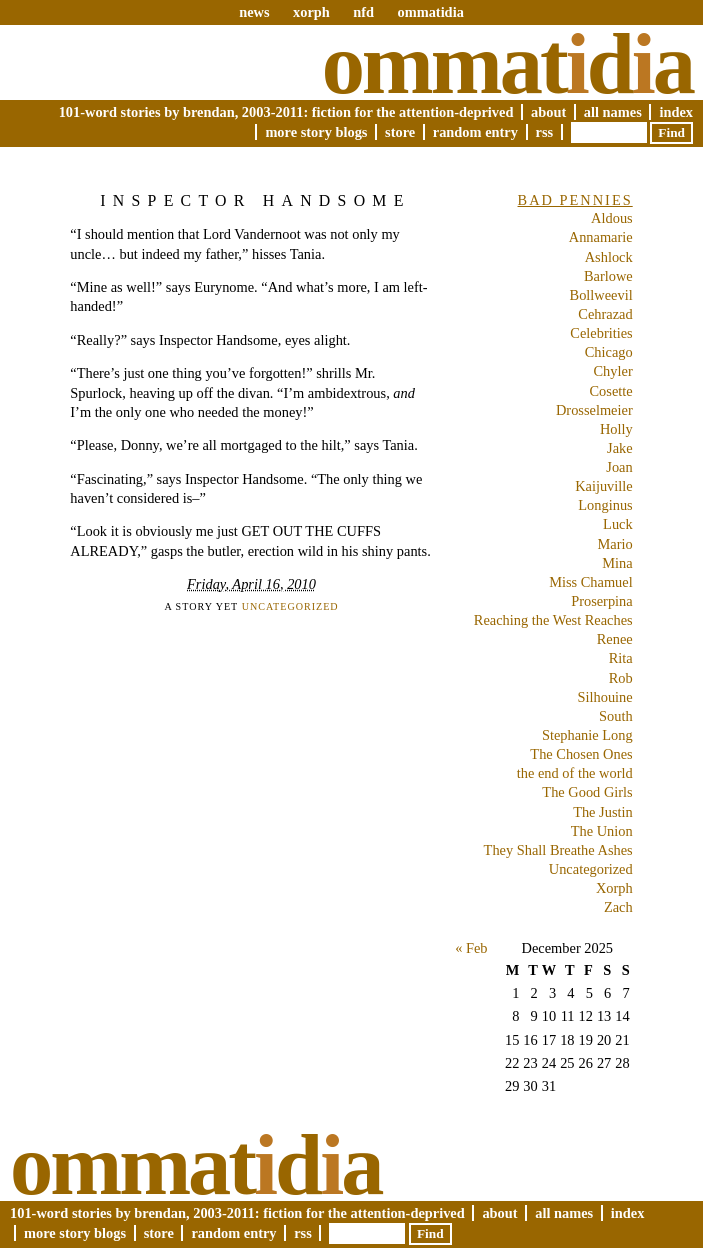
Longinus (605, 505)
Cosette (611, 391)
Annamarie (601, 237)
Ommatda (507, 64)
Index (676, 112)
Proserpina (602, 601)
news (254, 12)
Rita (621, 658)
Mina (617, 563)
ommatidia (430, 12)
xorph (311, 12)
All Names (613, 112)
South (616, 716)
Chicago (609, 352)
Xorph (614, 888)
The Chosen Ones (581, 754)
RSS (545, 132)
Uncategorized (290, 606)
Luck (618, 524)
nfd (363, 12)
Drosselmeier (594, 410)
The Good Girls (587, 792)
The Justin (603, 812)
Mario (615, 544)
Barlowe (608, 276)
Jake (620, 448)
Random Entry (475, 132)
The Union (602, 831)
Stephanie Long (587, 735)
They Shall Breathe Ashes (558, 850)
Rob (621, 678)
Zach (618, 907)
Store (400, 132)
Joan (619, 467)
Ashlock (609, 257)
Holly (616, 429)
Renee (615, 639)
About (548, 112)
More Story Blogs (316, 132)
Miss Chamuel (591, 582)
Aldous (612, 218)
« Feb (471, 948)
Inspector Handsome (255, 200)
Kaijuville (604, 486)
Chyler (613, 371)
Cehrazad (605, 314)
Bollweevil (601, 295)
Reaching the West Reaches (553, 620)
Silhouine (605, 697)
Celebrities (601, 333)
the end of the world (575, 773)
